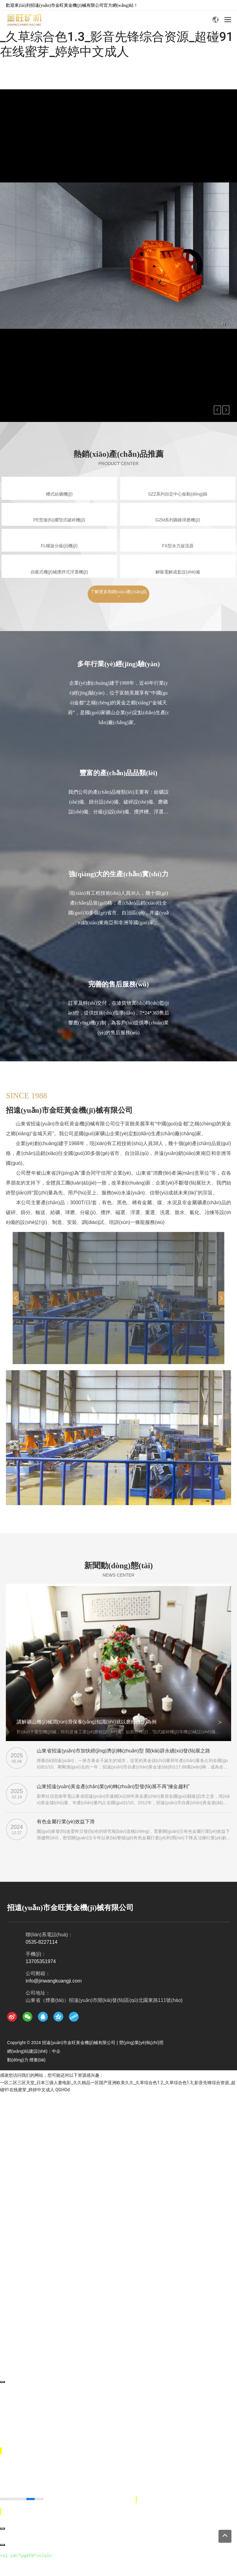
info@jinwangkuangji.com (54, 1980)
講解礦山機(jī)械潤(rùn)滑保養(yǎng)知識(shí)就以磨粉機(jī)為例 (86, 1721)
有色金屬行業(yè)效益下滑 (66, 1821)
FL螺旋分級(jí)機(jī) (59, 545)
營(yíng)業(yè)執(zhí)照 (141, 2042)
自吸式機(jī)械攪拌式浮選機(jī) (59, 571)
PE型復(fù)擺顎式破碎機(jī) (59, 519)
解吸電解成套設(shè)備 (178, 571)
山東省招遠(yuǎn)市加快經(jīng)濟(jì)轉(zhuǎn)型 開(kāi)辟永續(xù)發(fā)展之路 (123, 1750)
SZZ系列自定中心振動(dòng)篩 (178, 494)
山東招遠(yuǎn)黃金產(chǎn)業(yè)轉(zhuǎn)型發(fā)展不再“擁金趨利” (113, 1786)
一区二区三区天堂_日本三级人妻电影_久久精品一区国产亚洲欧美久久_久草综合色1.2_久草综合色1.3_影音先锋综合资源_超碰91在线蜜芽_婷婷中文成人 (116, 29)
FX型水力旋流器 (177, 545)
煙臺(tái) (37, 2059)
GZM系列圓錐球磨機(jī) (177, 519)
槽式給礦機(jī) (59, 494)
